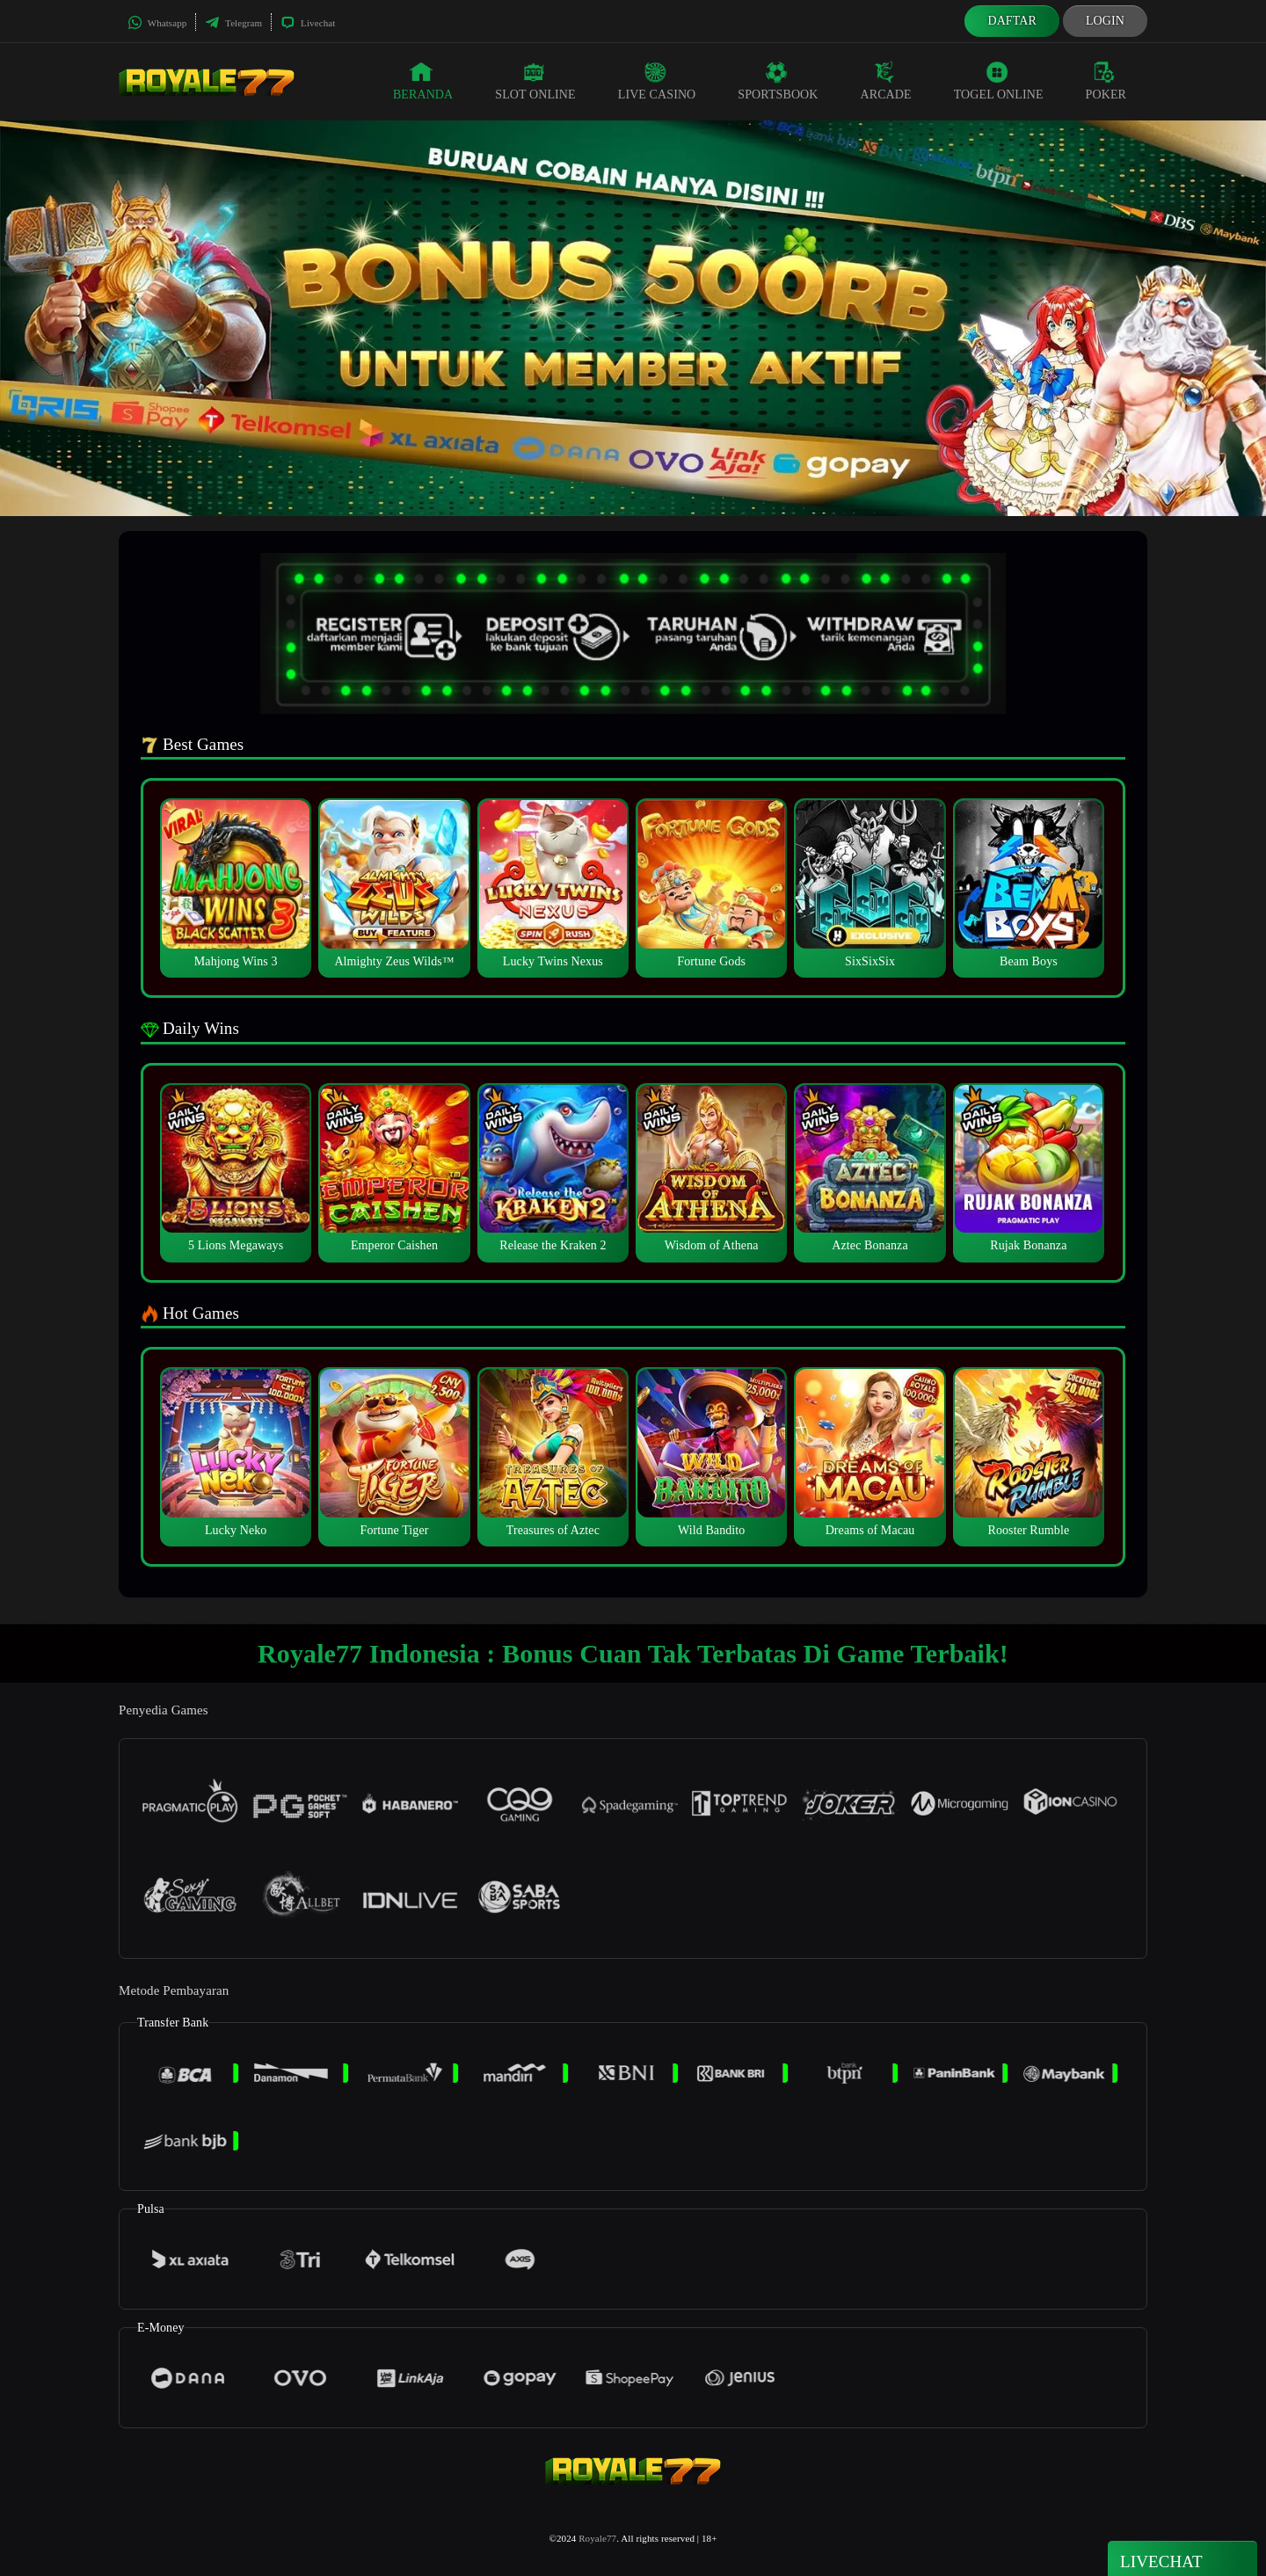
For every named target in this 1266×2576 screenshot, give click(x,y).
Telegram (233, 23)
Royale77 (597, 2538)
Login (1105, 20)
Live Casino (657, 81)
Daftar (1012, 20)
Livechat (307, 23)
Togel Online (999, 81)
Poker (1106, 81)
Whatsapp (156, 23)
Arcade (886, 81)
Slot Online (535, 81)
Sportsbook (778, 81)
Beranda (423, 81)
